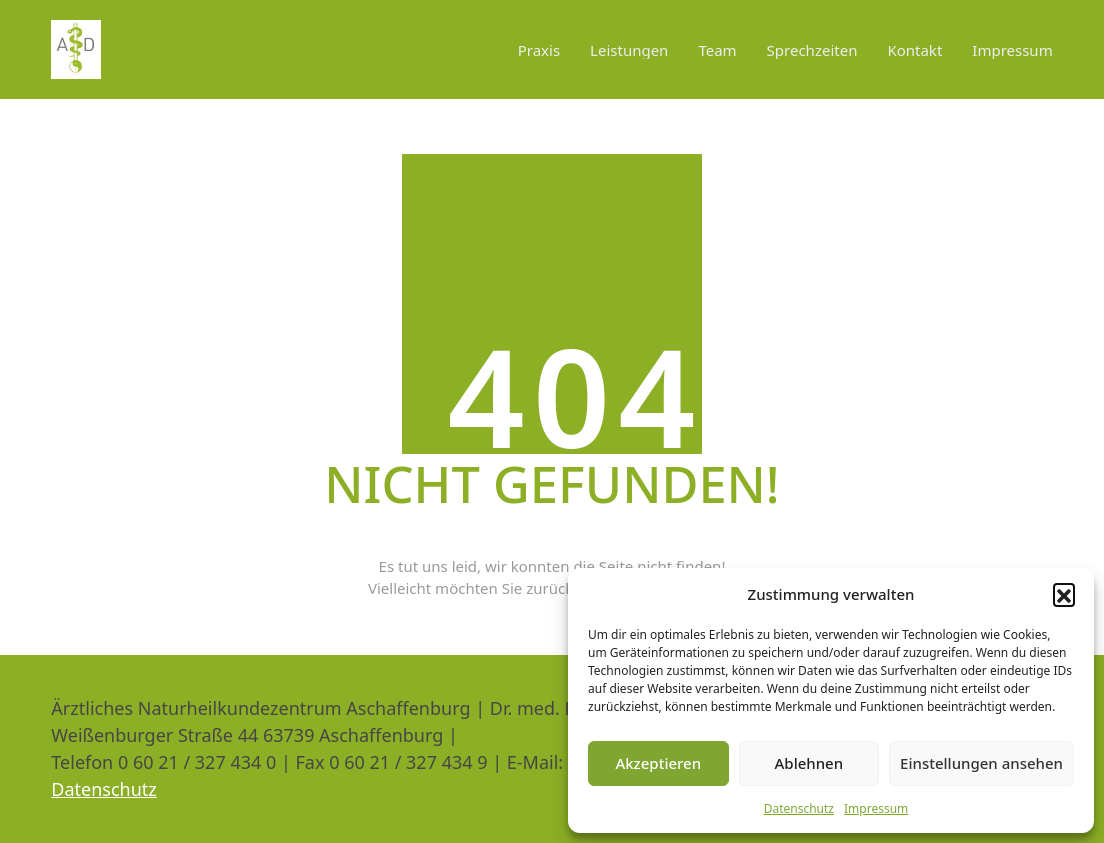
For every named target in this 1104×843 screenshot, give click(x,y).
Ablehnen (809, 763)
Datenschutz (799, 808)
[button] (1064, 594)
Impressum (876, 808)
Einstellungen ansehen (981, 763)
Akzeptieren (658, 763)
